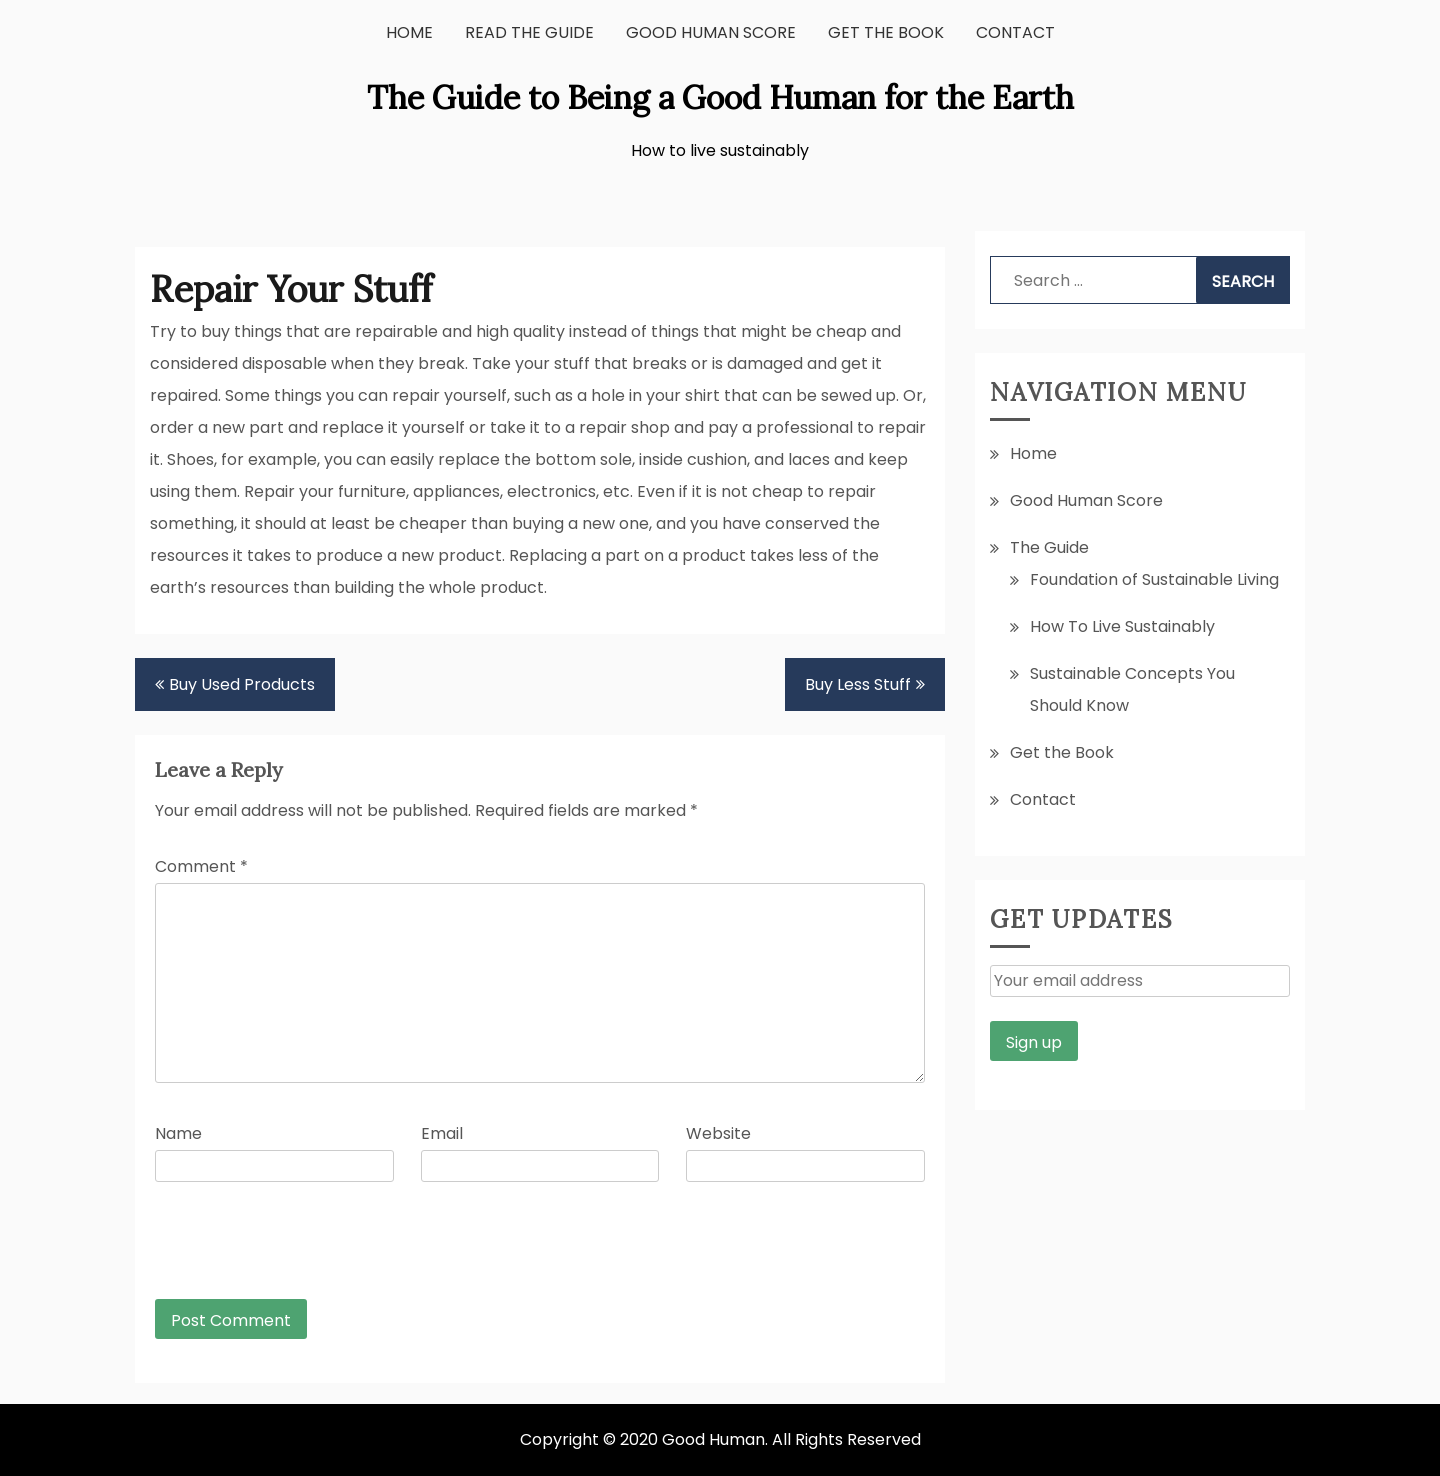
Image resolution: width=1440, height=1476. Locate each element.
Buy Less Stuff (858, 684)
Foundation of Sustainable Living (1154, 579)
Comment (201, 866)
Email (442, 1133)
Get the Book (886, 32)
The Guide (1049, 547)
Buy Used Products (242, 684)
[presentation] (291, 1250)
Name (178, 1133)
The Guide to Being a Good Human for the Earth (720, 97)
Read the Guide (529, 32)
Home (409, 32)
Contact (1015, 32)
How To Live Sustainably (1122, 626)
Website (718, 1133)
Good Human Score (711, 32)
